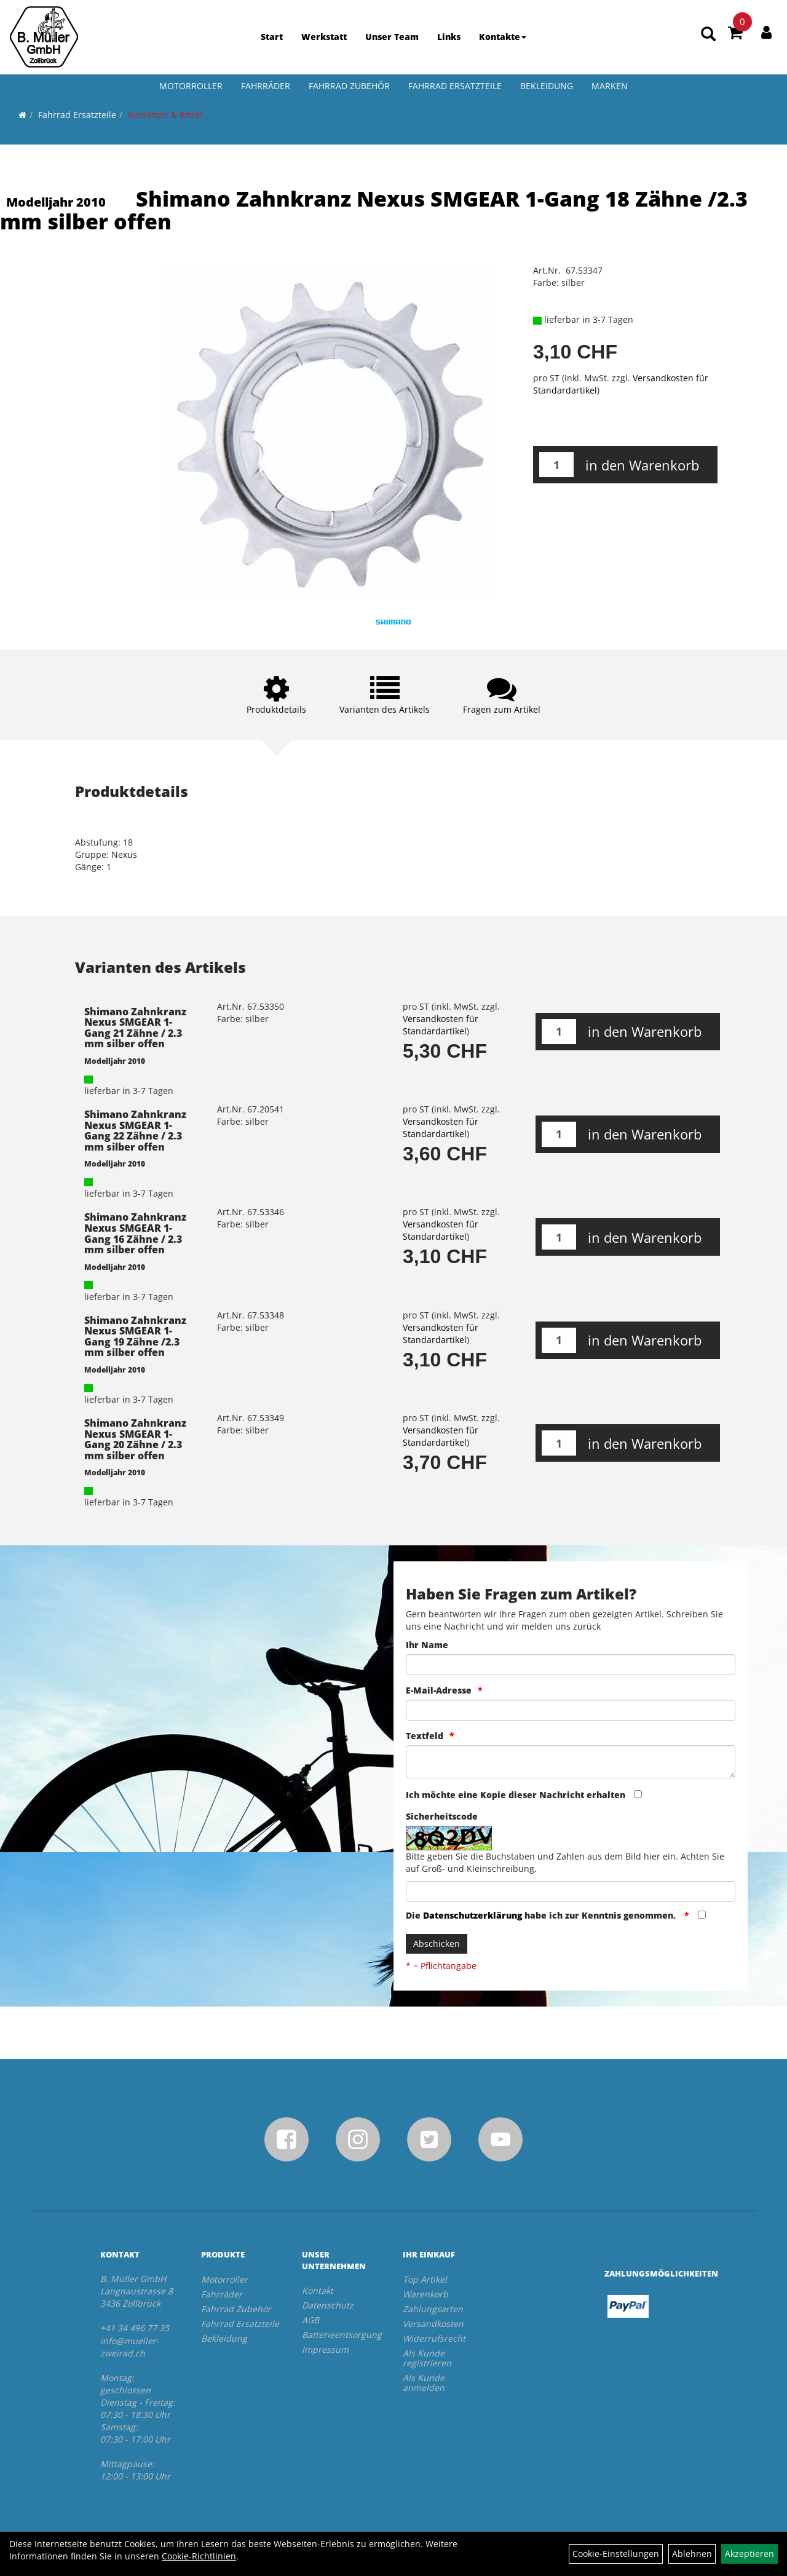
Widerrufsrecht (434, 2338)
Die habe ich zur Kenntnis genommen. (542, 1915)
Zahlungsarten (433, 2309)
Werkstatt (324, 36)
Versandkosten (433, 2323)
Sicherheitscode (442, 1816)
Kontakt (317, 2290)
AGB (310, 2320)
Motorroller (191, 86)
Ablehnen (692, 2553)
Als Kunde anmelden (424, 2382)
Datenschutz (328, 2305)
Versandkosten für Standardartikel (440, 1025)
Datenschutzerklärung (472, 1915)
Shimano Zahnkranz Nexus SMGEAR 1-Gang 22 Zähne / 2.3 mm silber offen (135, 1131)
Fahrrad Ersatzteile (455, 86)
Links (449, 36)
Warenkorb (425, 2294)
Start (272, 36)
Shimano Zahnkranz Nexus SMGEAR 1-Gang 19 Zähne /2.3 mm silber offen (135, 1337)
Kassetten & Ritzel (165, 115)
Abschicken (436, 1943)
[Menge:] (556, 464)
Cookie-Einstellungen (615, 2553)
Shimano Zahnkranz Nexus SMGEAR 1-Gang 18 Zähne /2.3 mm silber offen (374, 210)
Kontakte (502, 36)
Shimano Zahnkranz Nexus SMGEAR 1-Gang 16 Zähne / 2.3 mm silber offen (135, 1233)
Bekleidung (546, 86)
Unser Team (392, 36)
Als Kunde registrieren (427, 2358)
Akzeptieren (749, 2553)
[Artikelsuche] (708, 35)
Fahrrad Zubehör (349, 86)
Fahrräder (265, 86)
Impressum (325, 2349)
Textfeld (424, 1736)
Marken (609, 86)
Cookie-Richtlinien (199, 2556)
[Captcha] (570, 1891)
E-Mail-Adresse (439, 1690)
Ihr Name (427, 1645)
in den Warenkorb (642, 465)
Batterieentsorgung (338, 2334)
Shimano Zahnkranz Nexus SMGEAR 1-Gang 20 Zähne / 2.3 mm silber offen (135, 1439)
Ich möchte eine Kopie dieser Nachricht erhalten (515, 1795)
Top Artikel (425, 2279)
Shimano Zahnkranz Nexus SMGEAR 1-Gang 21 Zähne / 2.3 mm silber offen (135, 1028)
